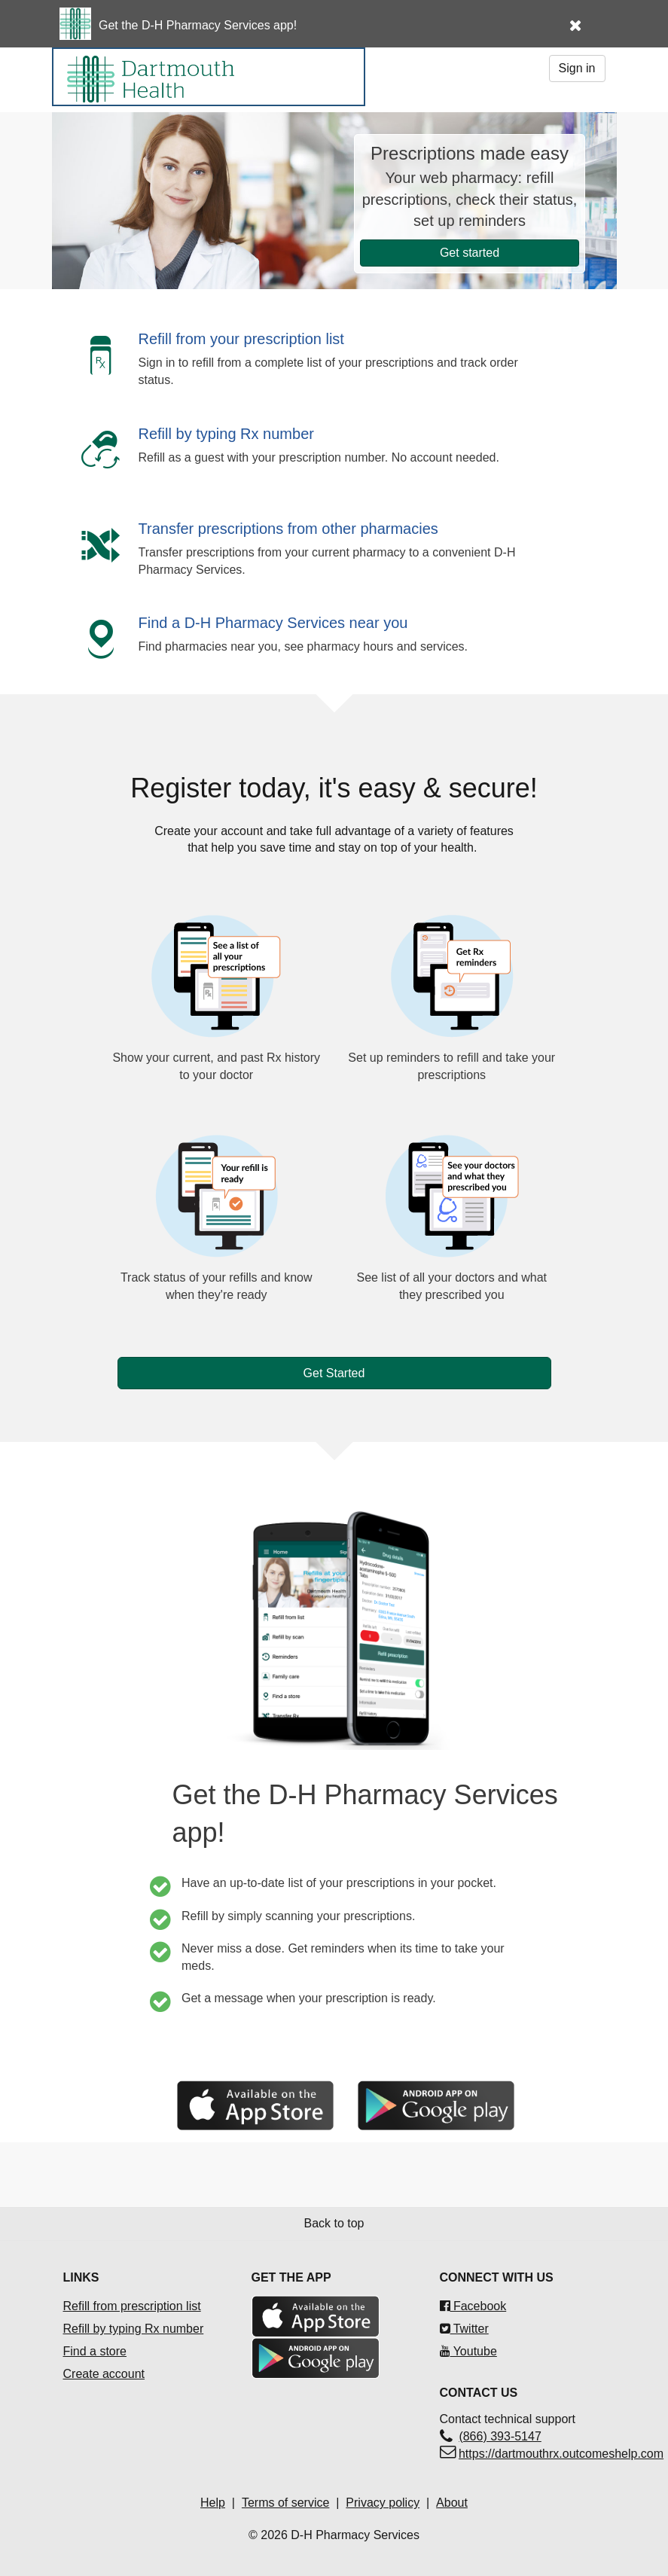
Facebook (473, 2306)
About (452, 2502)
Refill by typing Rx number (226, 433)
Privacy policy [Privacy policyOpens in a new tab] (382, 2502)
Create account (104, 2373)
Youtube (468, 2351)
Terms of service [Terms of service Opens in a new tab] (285, 2502)
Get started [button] (469, 252)
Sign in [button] (577, 68)
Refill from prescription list (132, 2306)
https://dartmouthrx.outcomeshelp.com (561, 2453)
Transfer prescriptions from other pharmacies (288, 528)
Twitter (464, 2328)
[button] (593, 17)
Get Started (334, 1373)
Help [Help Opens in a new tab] (212, 2502)
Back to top (333, 2223)
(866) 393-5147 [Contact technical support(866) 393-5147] (500, 2436)
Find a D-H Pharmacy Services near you (273, 622)
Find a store (95, 2351)
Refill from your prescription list (241, 339)
